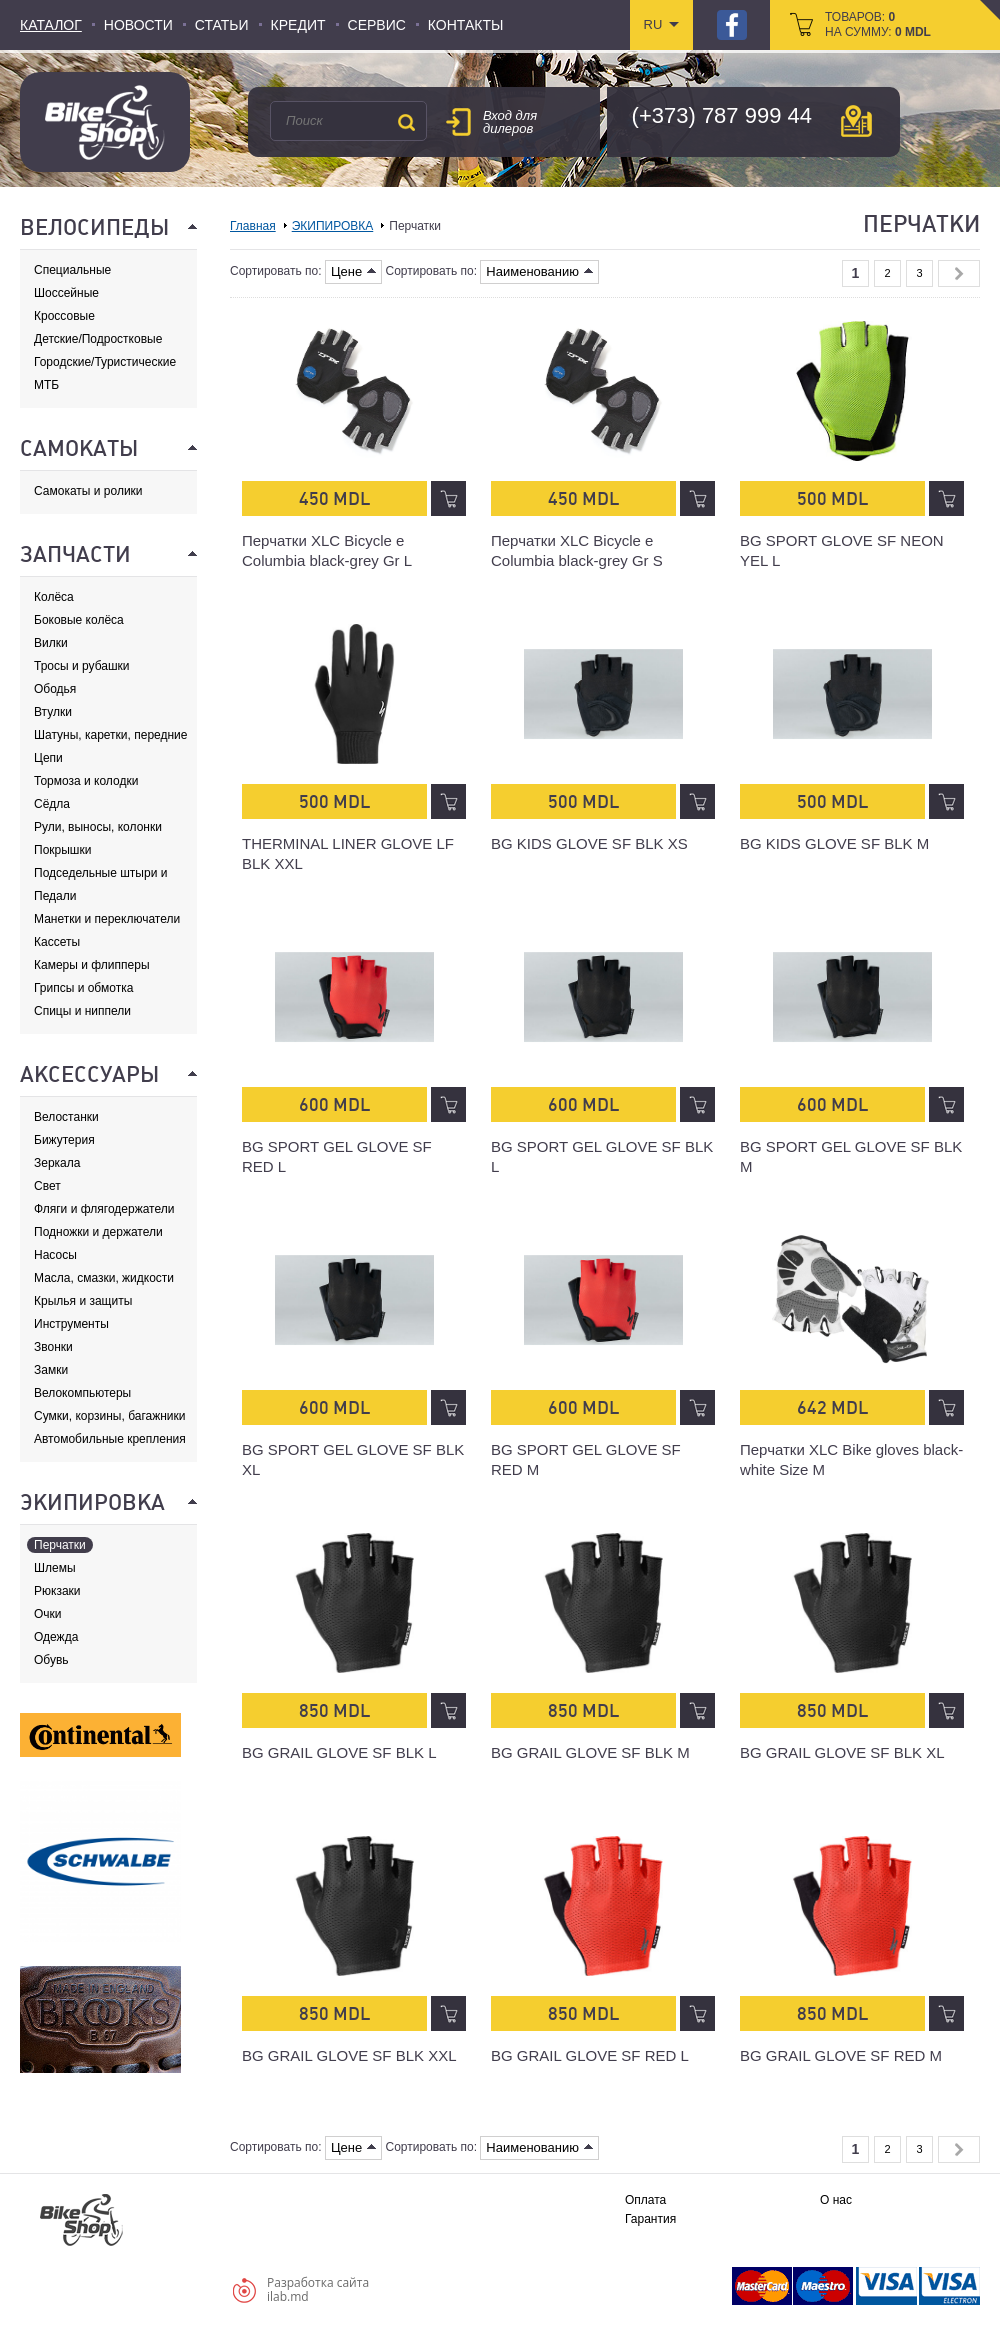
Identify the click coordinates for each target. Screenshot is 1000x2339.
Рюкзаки (57, 1591)
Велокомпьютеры (82, 1393)
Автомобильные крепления (110, 1439)
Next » (959, 273)
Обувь (51, 1660)
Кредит (298, 25)
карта (856, 121)
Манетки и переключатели (107, 919)
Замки (51, 1370)
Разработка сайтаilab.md (318, 2289)
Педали (55, 896)
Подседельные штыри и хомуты (100, 873)
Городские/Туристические (105, 362)
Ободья (55, 689)
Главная (253, 226)
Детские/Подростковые (98, 339)
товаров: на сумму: (878, 24)
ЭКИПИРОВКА (333, 226)
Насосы (55, 1255)
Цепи (48, 758)
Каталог (51, 25)
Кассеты (57, 942)
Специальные (72, 270)
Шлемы (55, 1568)
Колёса (54, 597)
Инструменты (71, 1324)
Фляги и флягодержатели (104, 1209)
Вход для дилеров (510, 122)
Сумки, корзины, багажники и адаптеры (110, 1416)
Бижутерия (64, 1140)
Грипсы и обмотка (83, 988)
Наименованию (539, 271)
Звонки (53, 1347)
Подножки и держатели (98, 1232)
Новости (138, 25)
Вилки (51, 643)
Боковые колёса (79, 620)
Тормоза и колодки (86, 781)
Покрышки (62, 850)
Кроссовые (64, 316)
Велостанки (66, 1117)
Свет (47, 1186)
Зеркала (57, 1163)
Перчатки (60, 1545)
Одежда (56, 1637)
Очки (48, 1614)
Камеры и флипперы (92, 965)
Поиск (406, 122)
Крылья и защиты (83, 1301)
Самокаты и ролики (88, 491)
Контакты (466, 25)
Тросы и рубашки (82, 666)
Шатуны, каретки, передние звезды (110, 735)
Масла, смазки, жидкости (104, 1278)
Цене (353, 271)
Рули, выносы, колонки (98, 827)
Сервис (377, 25)
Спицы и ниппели (82, 1011)
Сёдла (52, 804)
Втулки (53, 712)
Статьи (222, 25)
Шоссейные (66, 293)
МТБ (46, 385)
